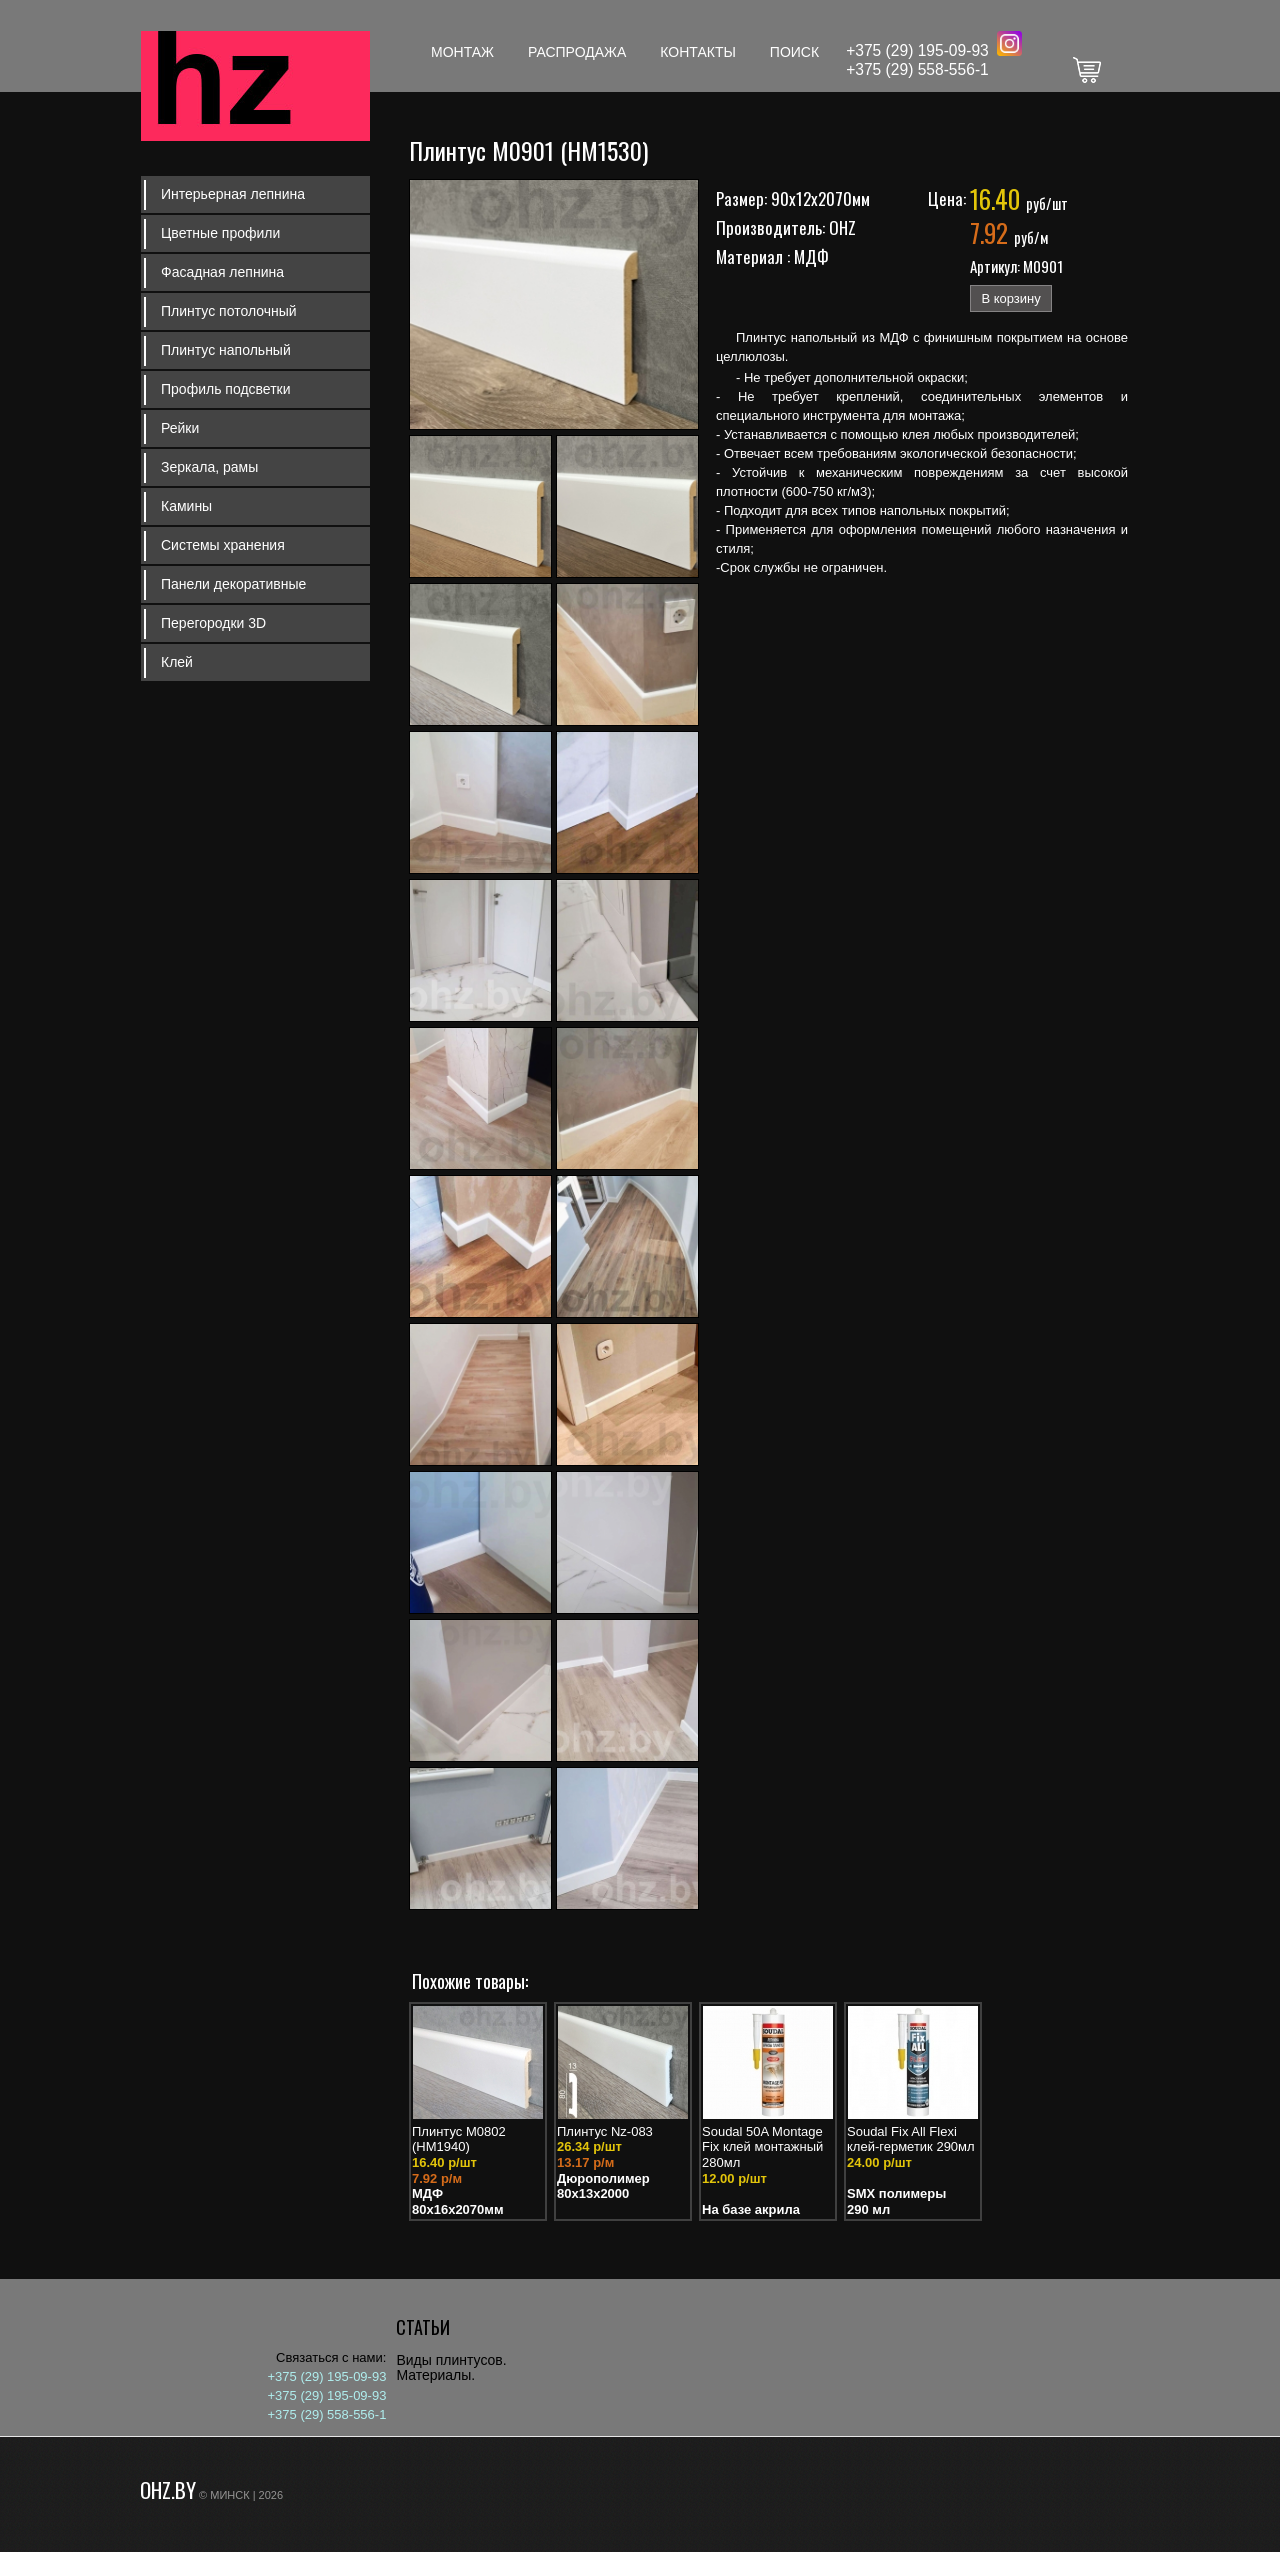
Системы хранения (223, 545)
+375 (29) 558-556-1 (917, 69)
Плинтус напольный (226, 350)
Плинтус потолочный (229, 311)
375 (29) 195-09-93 (922, 50)
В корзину (1010, 298)
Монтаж (462, 52)
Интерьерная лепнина (233, 194)
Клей (177, 662)
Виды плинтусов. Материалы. (451, 2367)
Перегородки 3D (213, 623)
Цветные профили (220, 233)
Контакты (698, 52)
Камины (186, 506)
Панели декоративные (233, 584)
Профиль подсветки (226, 389)
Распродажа (577, 52)
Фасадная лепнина (222, 272)
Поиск (794, 52)
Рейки (180, 428)
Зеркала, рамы (209, 467)
